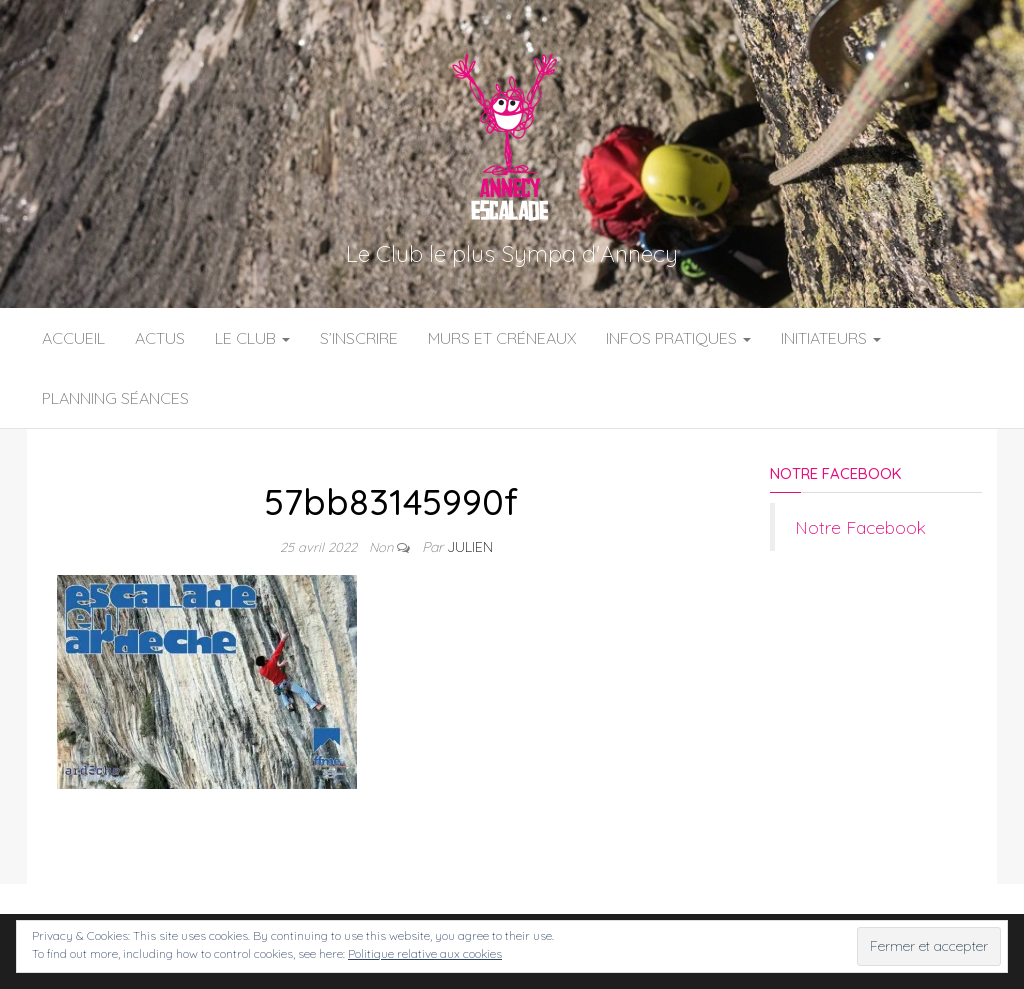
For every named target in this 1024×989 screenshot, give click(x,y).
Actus (160, 338)
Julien (470, 547)
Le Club (252, 338)
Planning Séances (115, 398)
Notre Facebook (835, 473)
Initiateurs (831, 338)
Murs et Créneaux (502, 338)
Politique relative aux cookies (425, 953)
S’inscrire (359, 338)
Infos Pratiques (678, 338)
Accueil (73, 338)
